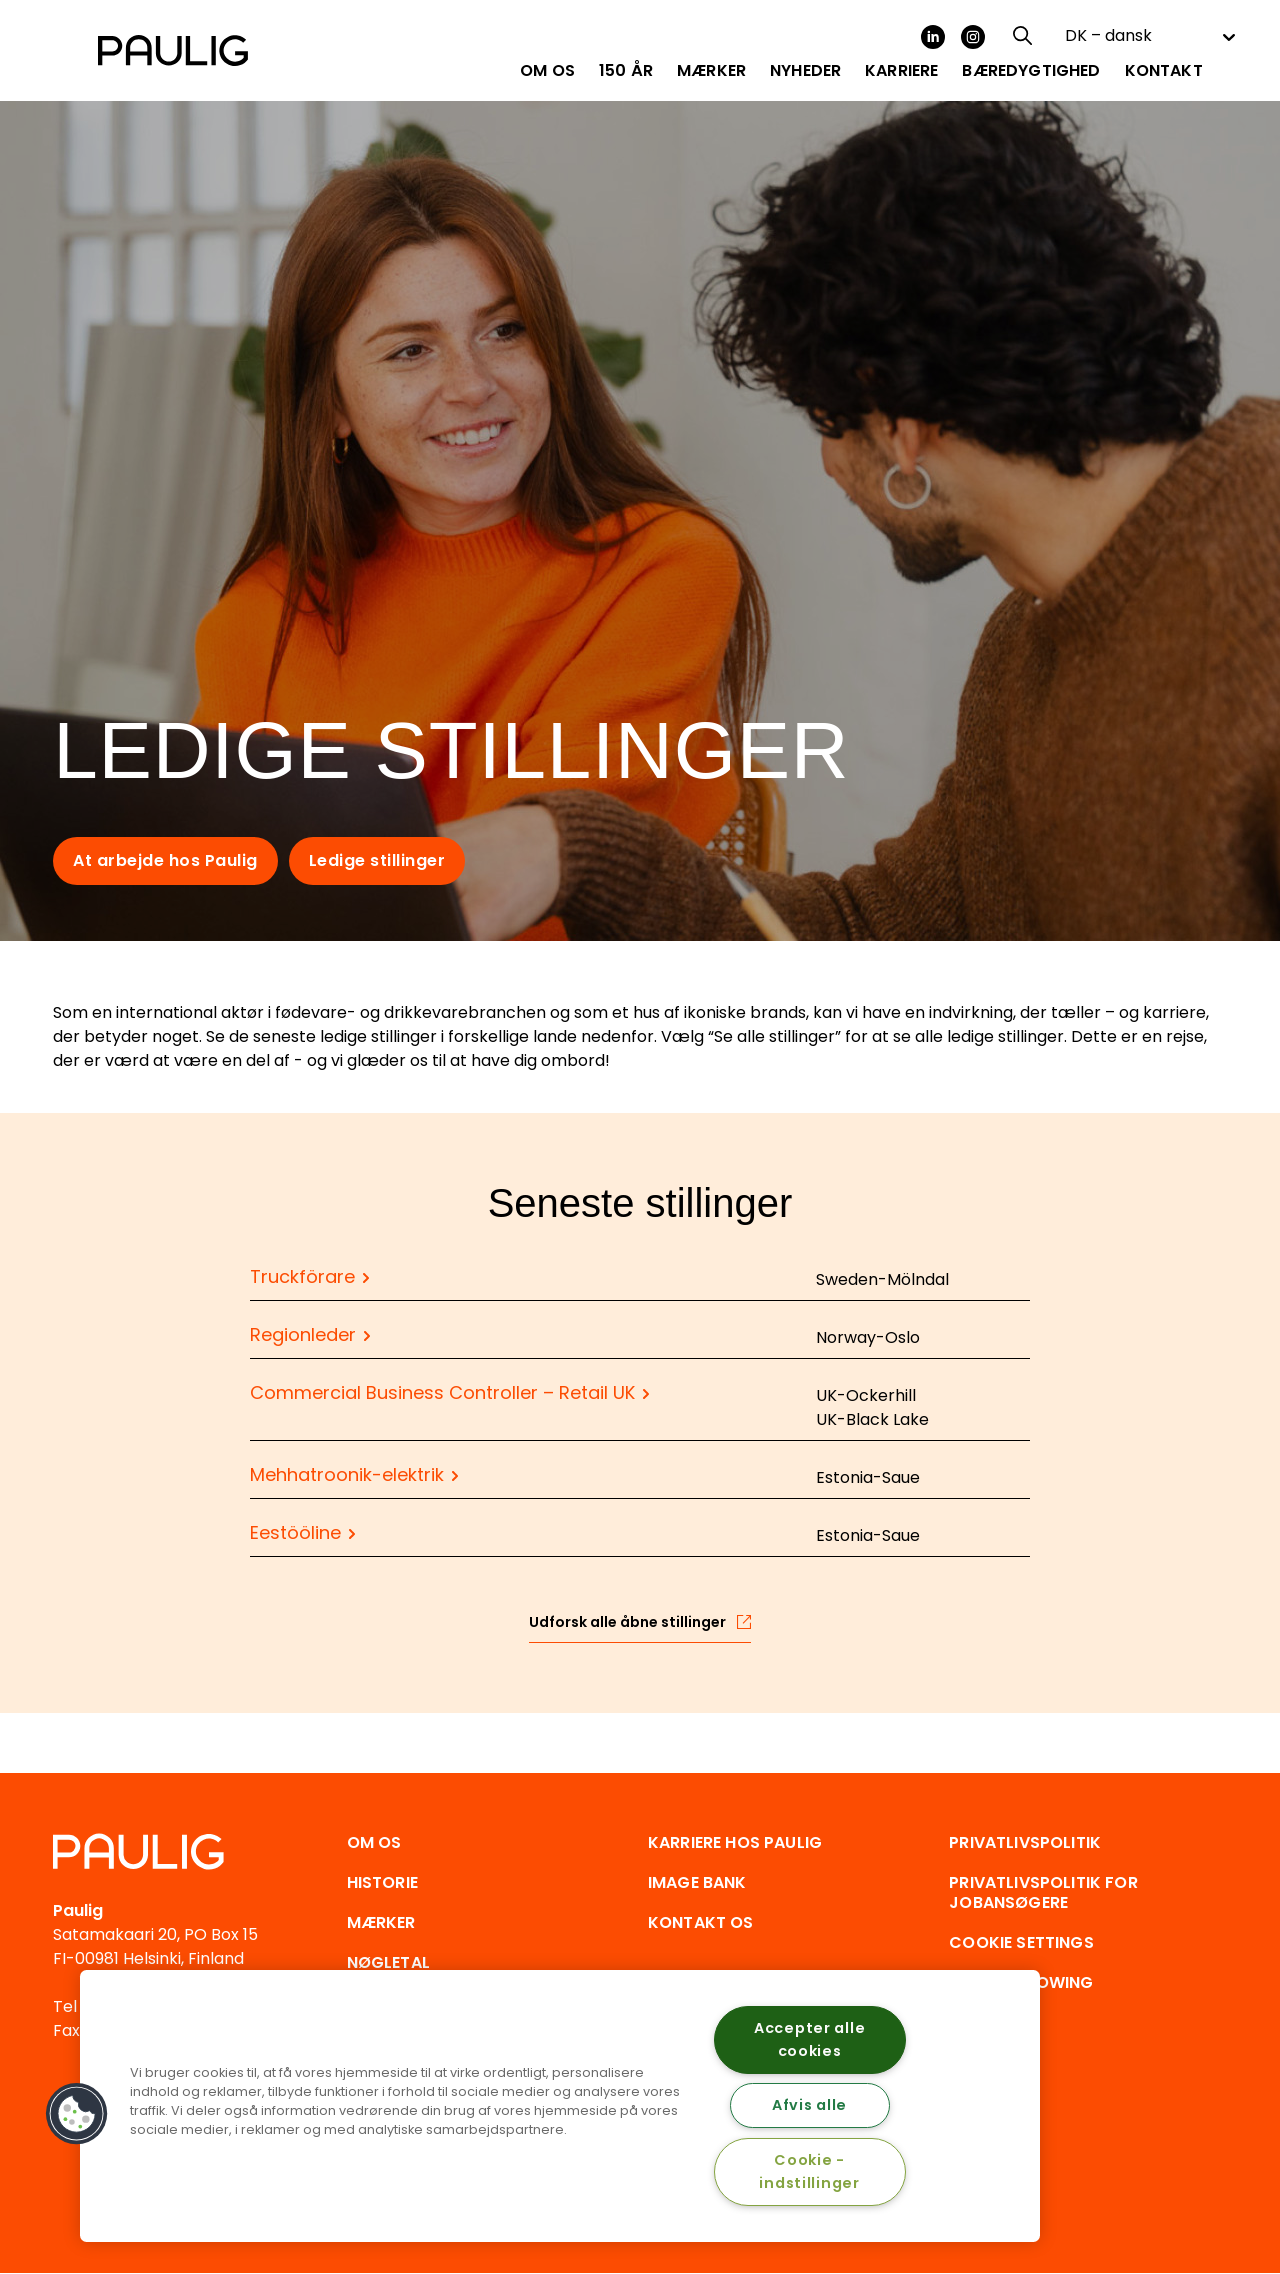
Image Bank (697, 1882)
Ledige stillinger (377, 860)
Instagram (973, 37)
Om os (374, 1842)
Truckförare (302, 1276)
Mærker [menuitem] (711, 71)
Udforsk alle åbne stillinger (627, 1622)
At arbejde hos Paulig (165, 860)
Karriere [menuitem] (901, 71)
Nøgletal (388, 1962)
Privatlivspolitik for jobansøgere (1043, 1892)
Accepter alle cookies (809, 2039)
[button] (77, 2114)
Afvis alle (809, 2105)
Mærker (381, 1922)
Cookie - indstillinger (809, 2171)
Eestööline (295, 1532)
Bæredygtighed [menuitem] (1031, 71)
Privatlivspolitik (1025, 1842)
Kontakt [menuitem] (1164, 71)
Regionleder (303, 1334)
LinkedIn (933, 37)
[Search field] (1020, 35)
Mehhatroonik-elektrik (347, 1474)
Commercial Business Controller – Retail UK (442, 1392)
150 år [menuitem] (626, 71)
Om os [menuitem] (547, 71)
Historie (382, 1882)
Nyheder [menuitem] (805, 71)
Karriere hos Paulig (735, 1842)
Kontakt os (701, 1922)
